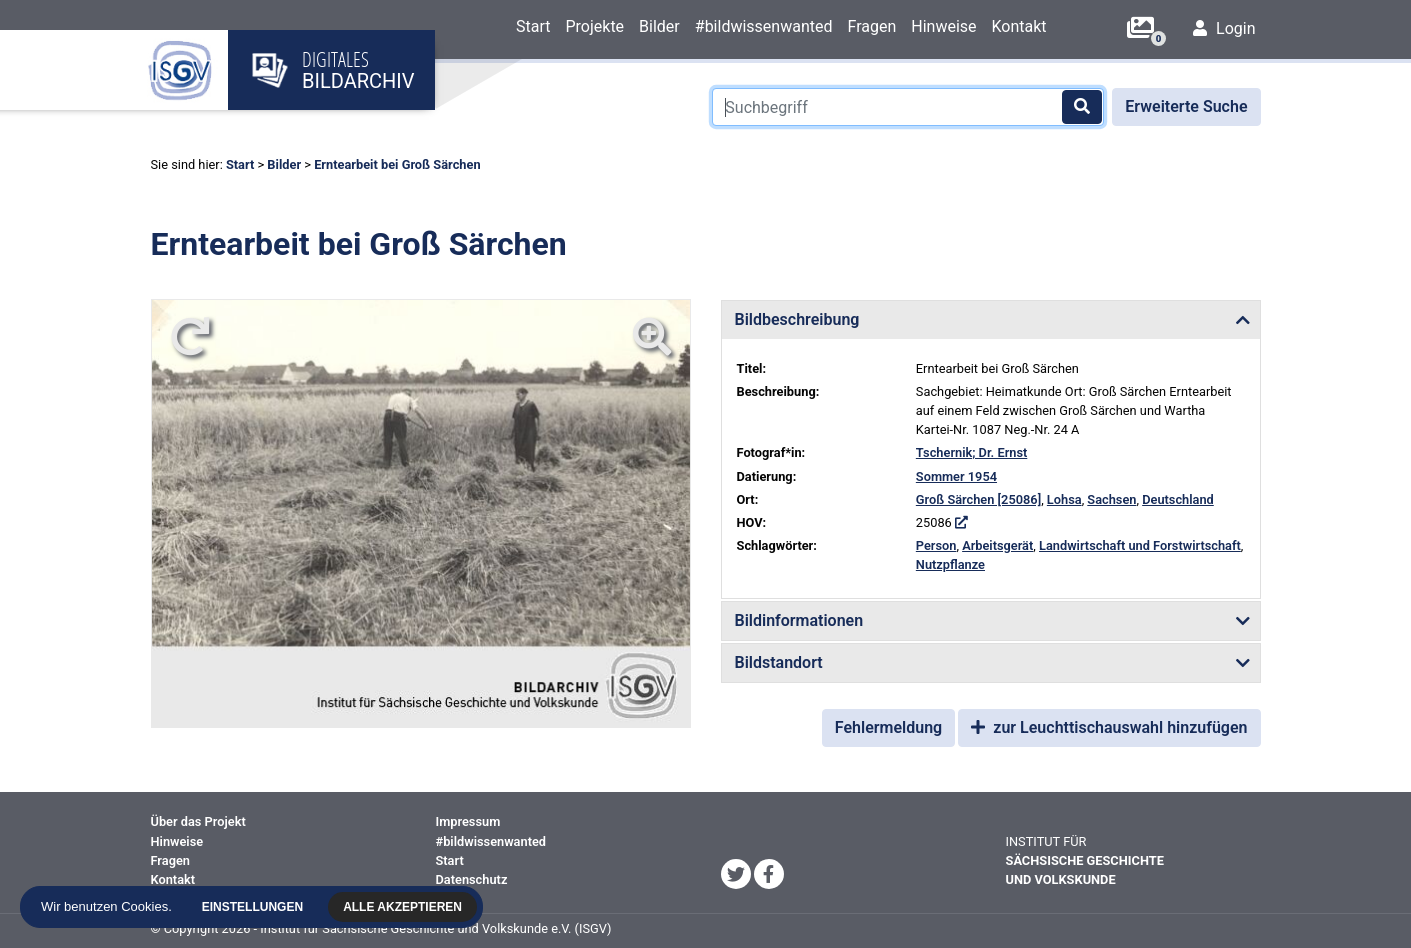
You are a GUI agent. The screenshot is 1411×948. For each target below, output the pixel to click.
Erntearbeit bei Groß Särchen (397, 164)
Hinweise (943, 26)
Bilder (659, 26)
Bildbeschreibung (797, 319)
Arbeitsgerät (997, 545)
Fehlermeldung (888, 727)
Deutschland (1178, 499)
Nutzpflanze (950, 564)
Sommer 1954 (956, 476)
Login (1224, 28)
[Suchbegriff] (908, 107)
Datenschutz (472, 879)
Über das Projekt (198, 821)
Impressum (468, 821)
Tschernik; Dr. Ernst (971, 452)
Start (533, 26)
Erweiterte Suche (1186, 106)
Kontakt (1019, 26)
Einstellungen (252, 907)
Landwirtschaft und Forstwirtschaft (1140, 545)
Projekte (594, 26)
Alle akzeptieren (402, 907)
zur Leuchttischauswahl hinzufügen (1109, 727)
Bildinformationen (799, 620)
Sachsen (1111, 499)
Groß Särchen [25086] (978, 499)
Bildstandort (779, 662)
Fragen (871, 26)
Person (936, 545)
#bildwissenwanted (764, 26)
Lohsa (1064, 499)
